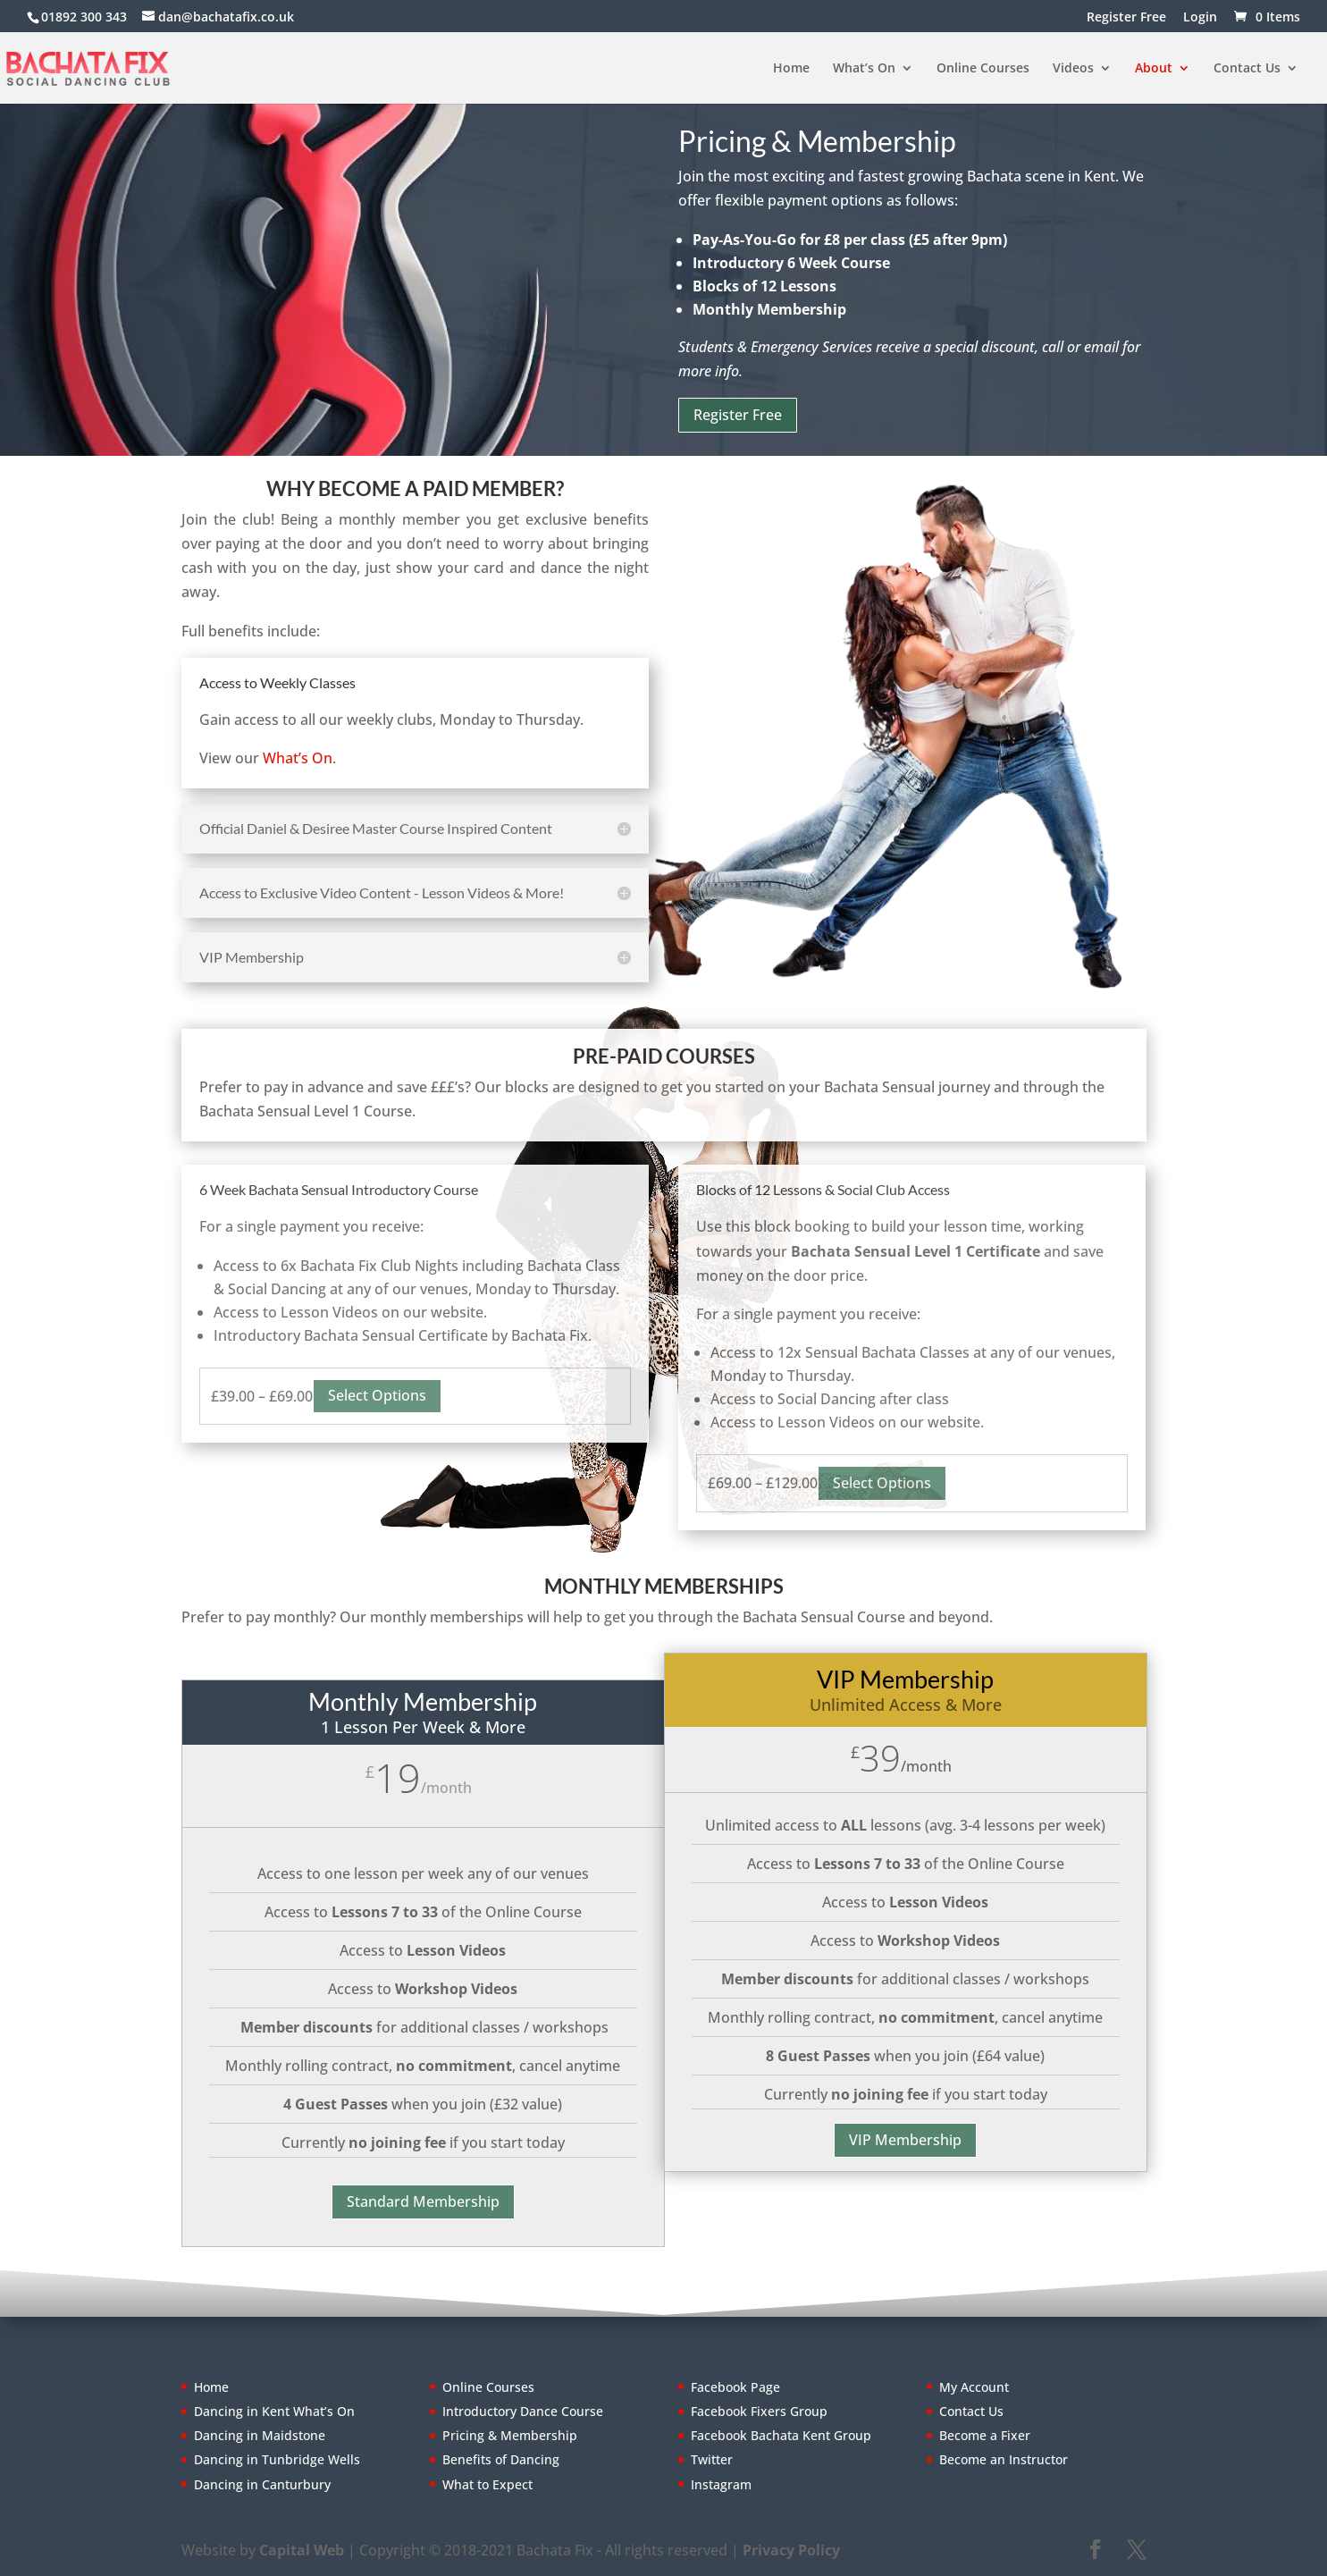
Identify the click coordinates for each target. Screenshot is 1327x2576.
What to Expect (487, 2484)
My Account (974, 2386)
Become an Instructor (1003, 2459)
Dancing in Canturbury (262, 2484)
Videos (1073, 69)
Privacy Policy (791, 2550)
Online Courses (982, 69)
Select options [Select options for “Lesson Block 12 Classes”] (882, 1483)
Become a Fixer (984, 2435)
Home (791, 69)
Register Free (1126, 18)
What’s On (864, 69)
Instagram (721, 2484)
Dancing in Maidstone (259, 2435)
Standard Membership (423, 2201)
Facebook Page (735, 2386)
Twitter (712, 2459)
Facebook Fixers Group (759, 2411)
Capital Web (301, 2550)
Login (1200, 18)
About (1153, 69)
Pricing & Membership (509, 2435)
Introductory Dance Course (522, 2411)
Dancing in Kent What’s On (274, 2411)
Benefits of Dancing (500, 2459)
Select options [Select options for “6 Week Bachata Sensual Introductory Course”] (377, 1395)
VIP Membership (905, 2140)
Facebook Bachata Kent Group (781, 2435)
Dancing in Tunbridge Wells (277, 2459)
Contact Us (1247, 69)
